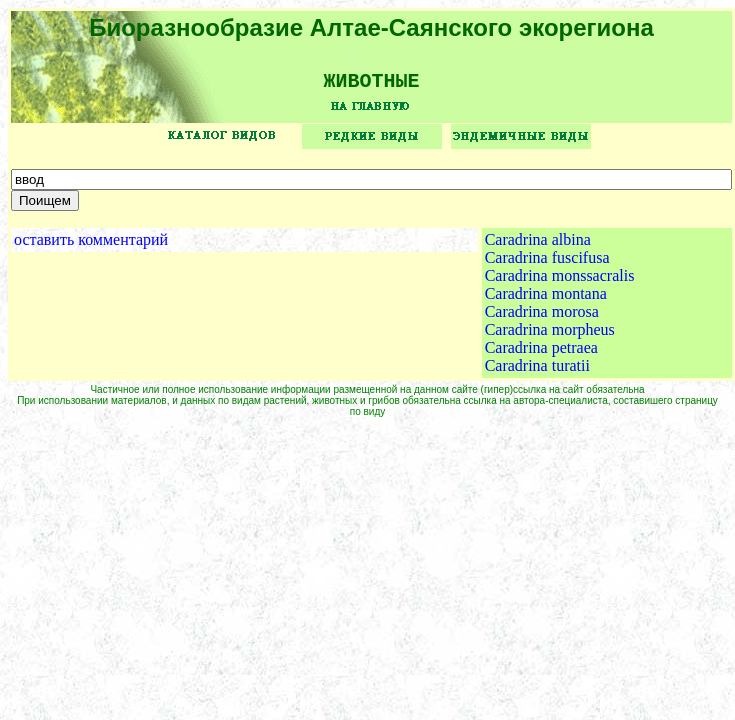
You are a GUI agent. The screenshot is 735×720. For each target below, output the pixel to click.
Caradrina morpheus (550, 336)
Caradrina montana (546, 300)
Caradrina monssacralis (560, 282)
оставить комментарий (91, 246)
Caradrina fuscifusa (547, 264)
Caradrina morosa (542, 318)
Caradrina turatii (537, 372)
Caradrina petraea (541, 354)
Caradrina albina (538, 246)
